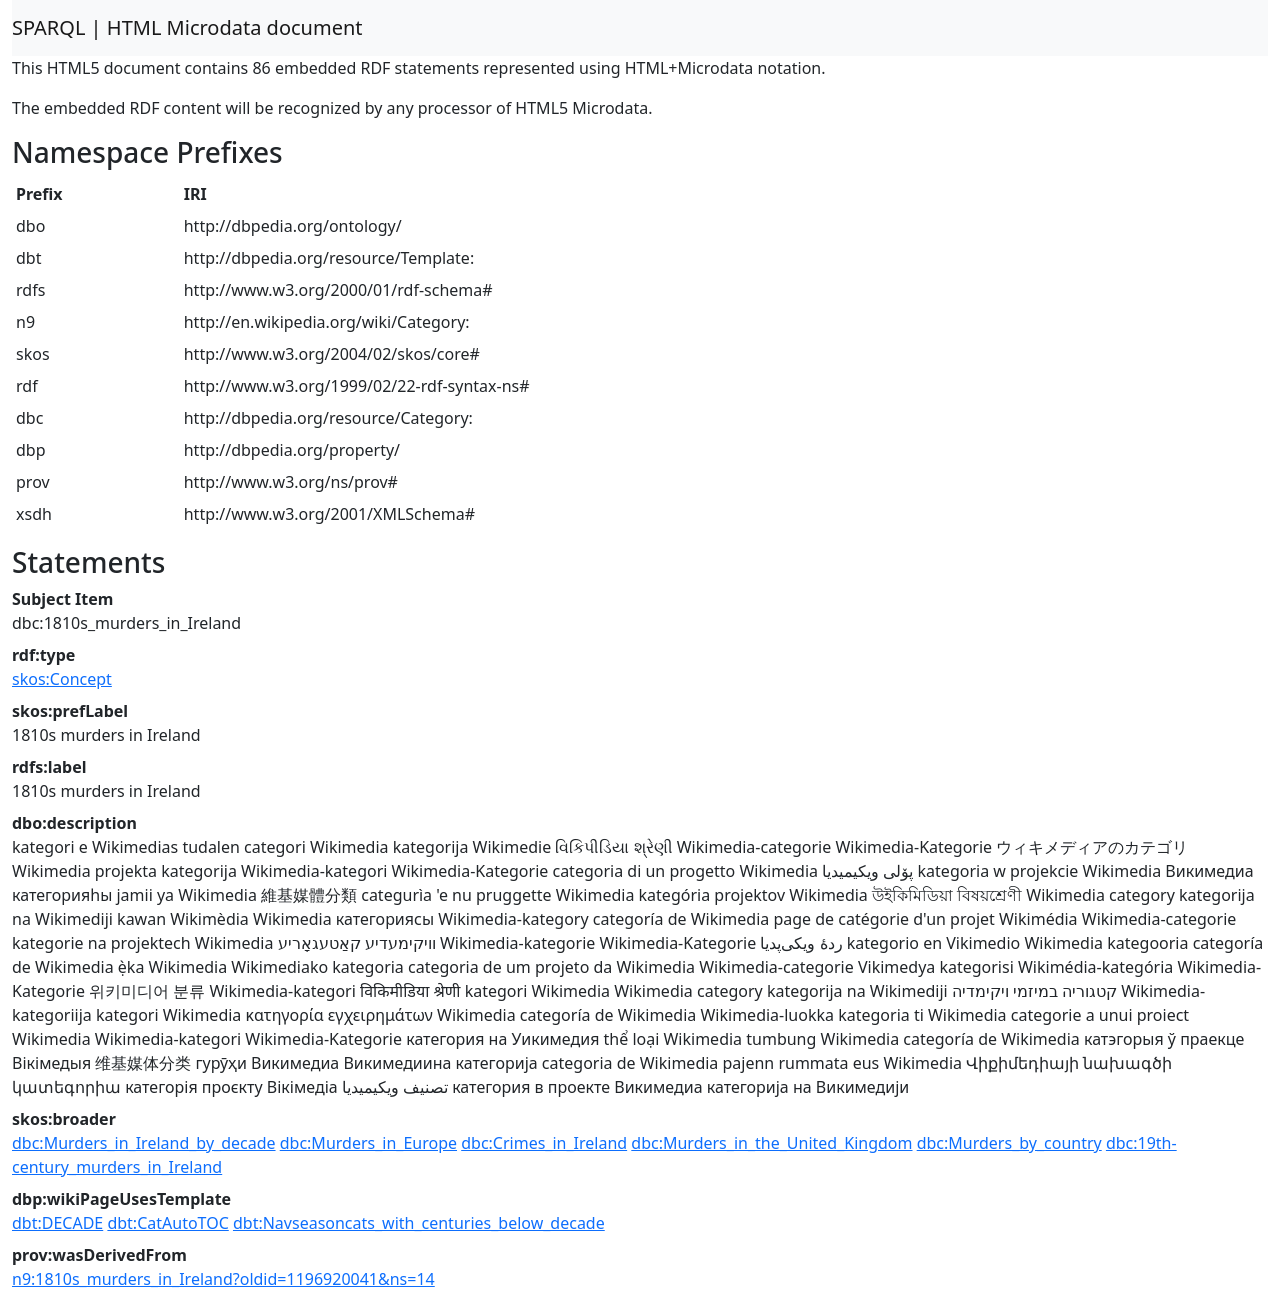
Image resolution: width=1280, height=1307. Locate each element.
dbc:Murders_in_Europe (368, 1143)
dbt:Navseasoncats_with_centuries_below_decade (419, 1223)
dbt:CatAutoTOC (167, 1223)
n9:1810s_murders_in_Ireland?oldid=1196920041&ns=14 (223, 1279)
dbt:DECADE (57, 1223)
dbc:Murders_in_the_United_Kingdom (771, 1143)
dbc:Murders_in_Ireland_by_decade (144, 1143)
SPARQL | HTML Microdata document (187, 27)
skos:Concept (62, 679)
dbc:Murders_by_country (1009, 1143)
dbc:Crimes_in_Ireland (544, 1143)
